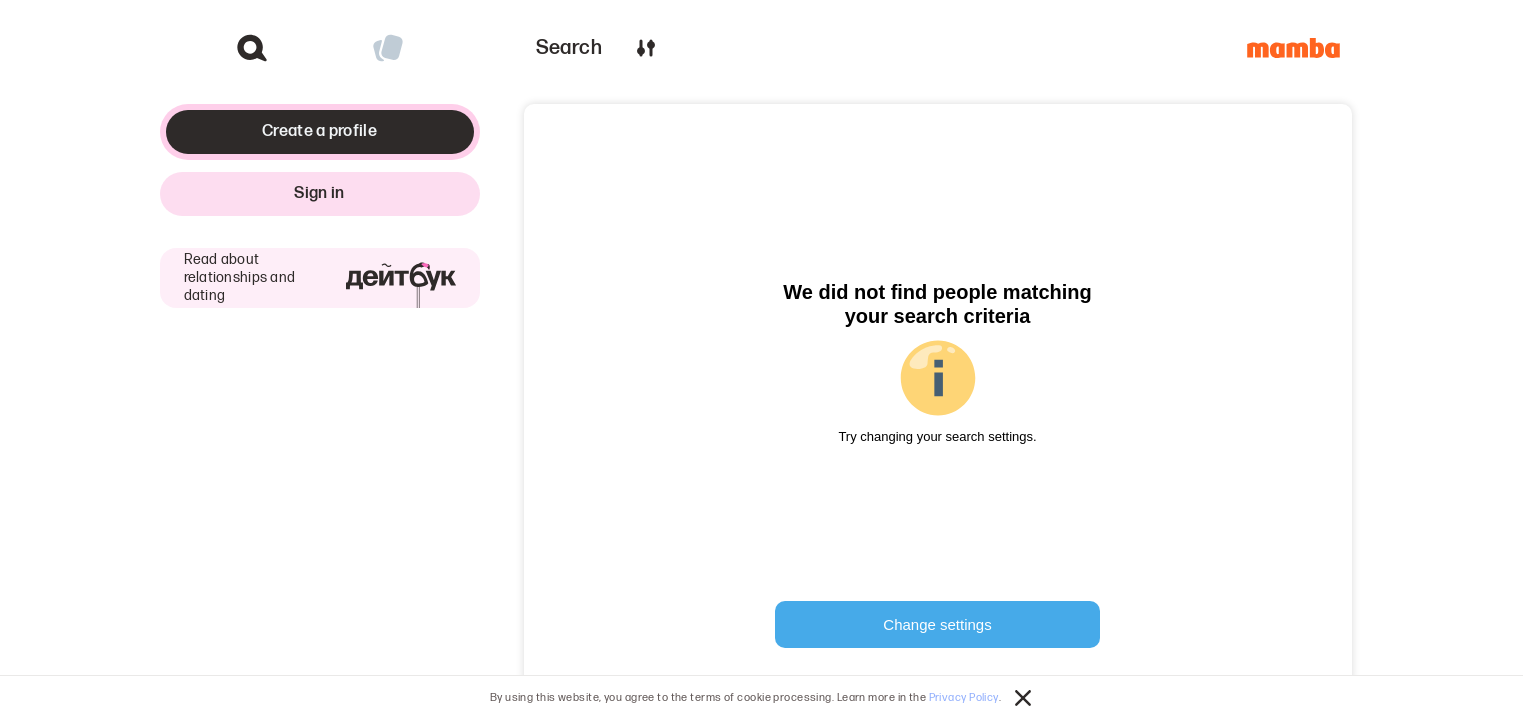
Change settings (937, 624)
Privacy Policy (964, 697)
